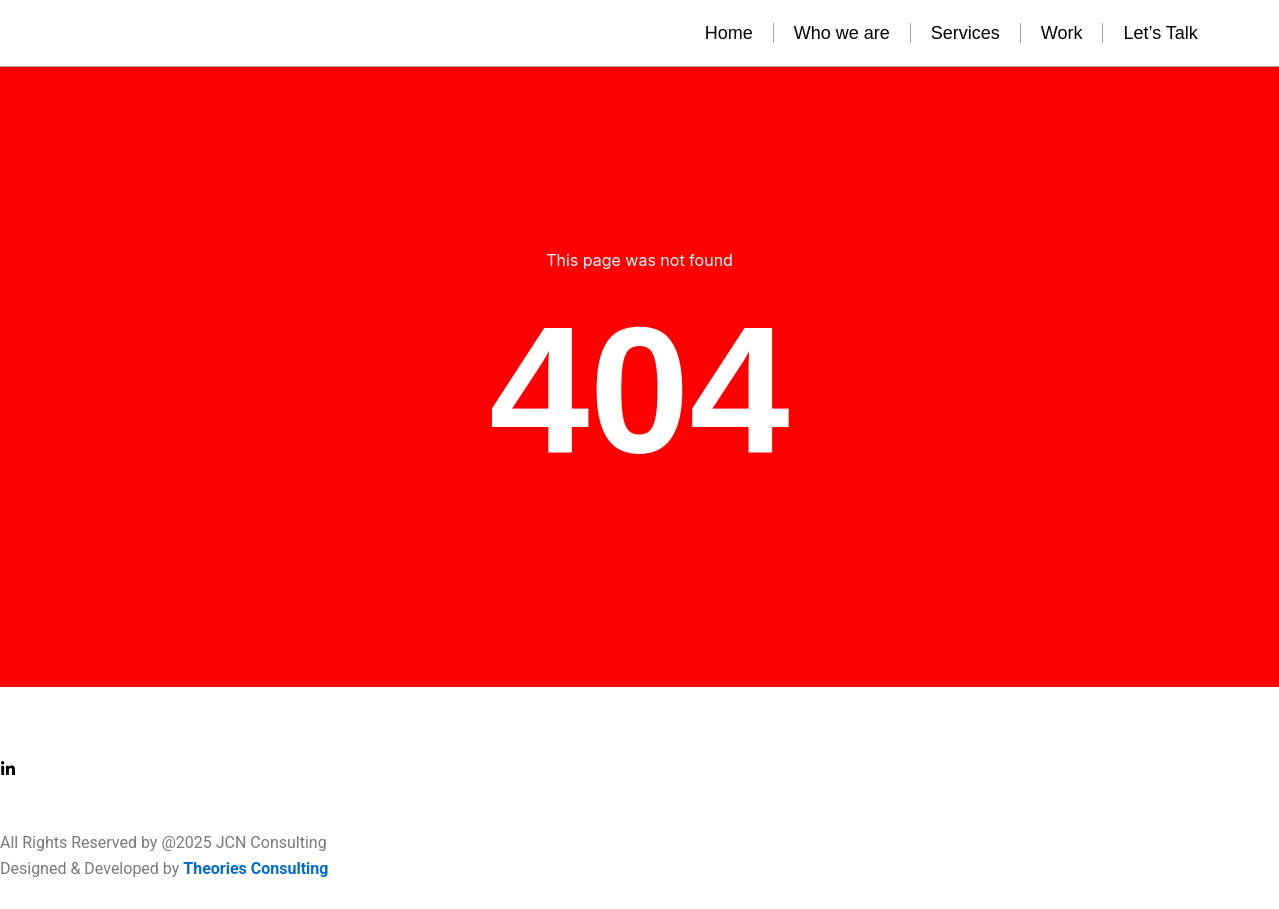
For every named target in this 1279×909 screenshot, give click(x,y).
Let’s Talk (1160, 33)
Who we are (842, 33)
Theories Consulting (255, 868)
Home (729, 33)
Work (1062, 33)
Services (965, 33)
